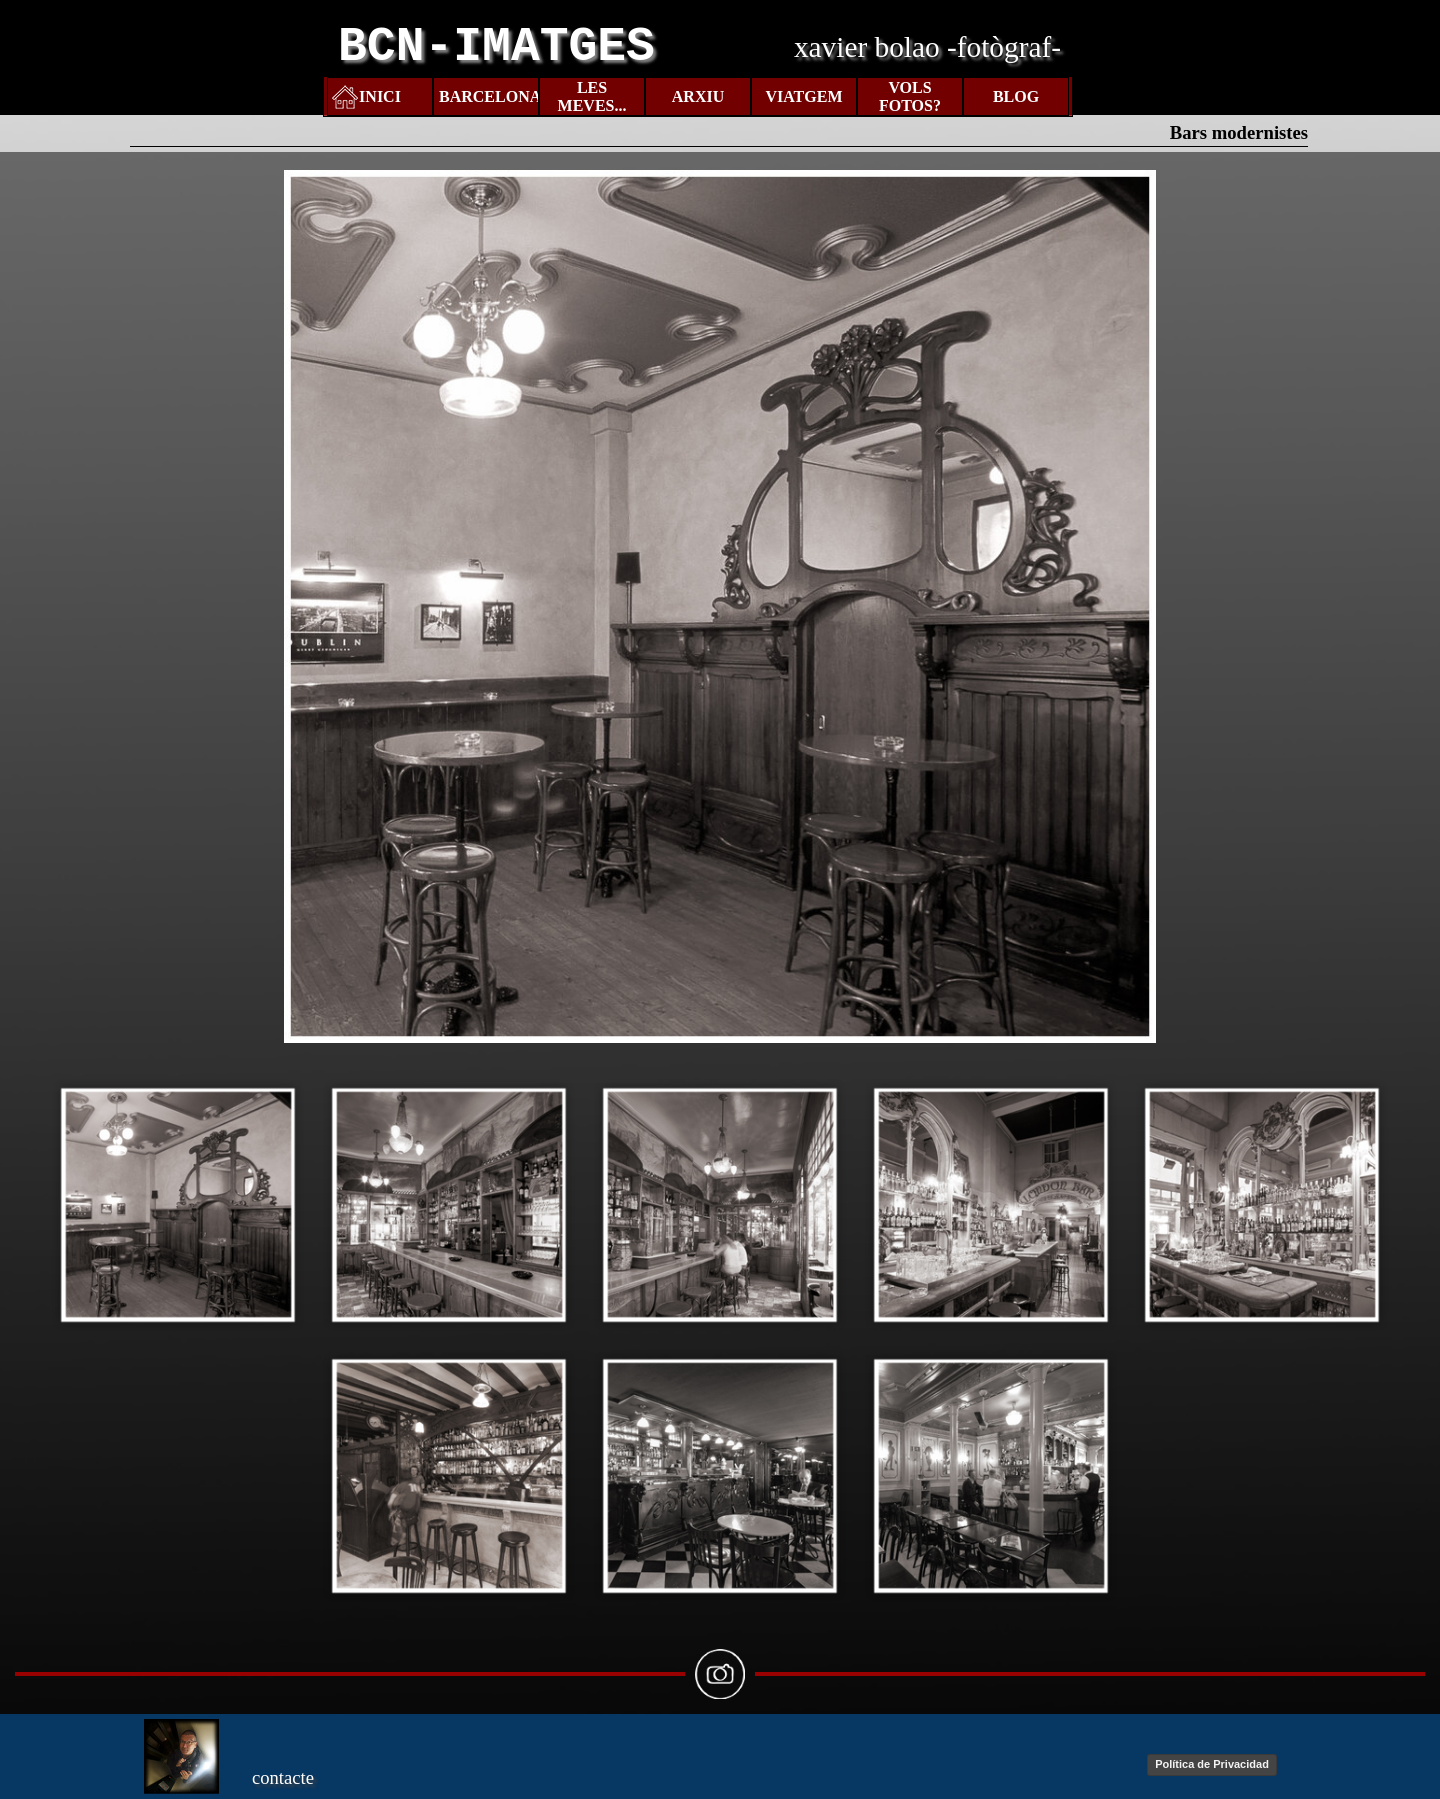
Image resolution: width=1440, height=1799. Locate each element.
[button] (178, 1204)
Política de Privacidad (1212, 1764)
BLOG (1016, 96)
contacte (283, 1777)
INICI (380, 96)
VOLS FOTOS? (910, 96)
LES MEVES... (592, 96)
